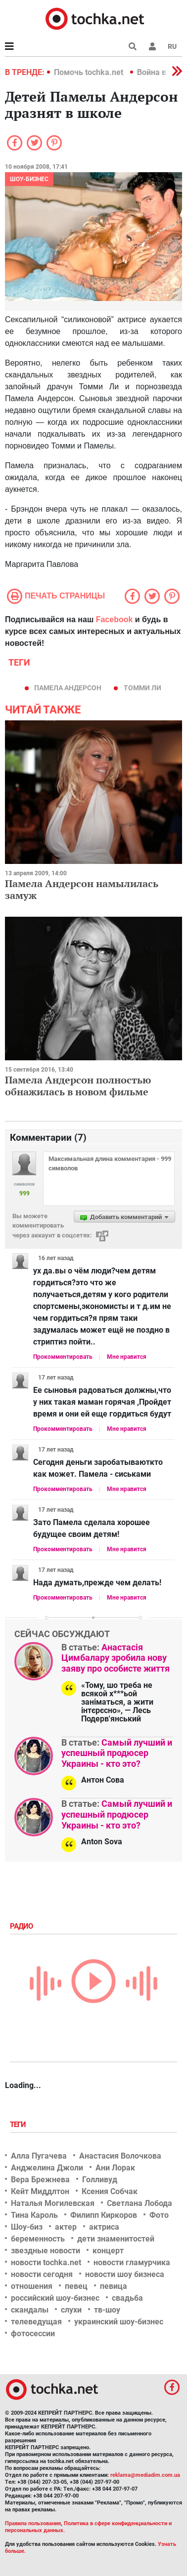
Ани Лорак (115, 2167)
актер (66, 2227)
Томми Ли (142, 688)
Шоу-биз (27, 2227)
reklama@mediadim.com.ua (145, 2475)
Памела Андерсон (67, 688)
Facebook (114, 619)
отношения (31, 2286)
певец (76, 2286)
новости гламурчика (132, 2262)
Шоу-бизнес (29, 179)
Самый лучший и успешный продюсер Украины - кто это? (116, 1753)
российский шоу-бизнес (55, 2298)
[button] (152, 46)
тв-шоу (107, 2310)
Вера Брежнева (40, 2179)
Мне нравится (126, 1356)
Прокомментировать (63, 1356)
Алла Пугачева (39, 2156)
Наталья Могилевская (52, 2203)
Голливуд (99, 2179)
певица (113, 2286)
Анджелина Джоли (47, 2167)
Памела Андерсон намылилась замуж (81, 889)
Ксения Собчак (110, 2191)
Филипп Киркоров (103, 2215)
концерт (108, 2250)
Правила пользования (33, 2523)
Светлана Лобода (139, 2203)
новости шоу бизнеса (124, 2274)
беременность (38, 2238)
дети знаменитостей (115, 2238)
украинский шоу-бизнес (118, 2321)
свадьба (127, 2298)
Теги (19, 2124)
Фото (159, 2215)
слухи (71, 2310)
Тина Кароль (34, 2215)
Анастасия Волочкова (120, 2156)
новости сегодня (42, 2274)
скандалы (29, 2310)
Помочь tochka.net (89, 72)
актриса (104, 2227)
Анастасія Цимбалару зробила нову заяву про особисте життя (115, 1658)
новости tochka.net (46, 2262)
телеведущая (36, 2321)
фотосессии (33, 2333)
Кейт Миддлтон (40, 2191)
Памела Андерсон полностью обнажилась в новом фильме (78, 1085)
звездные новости (45, 2250)
